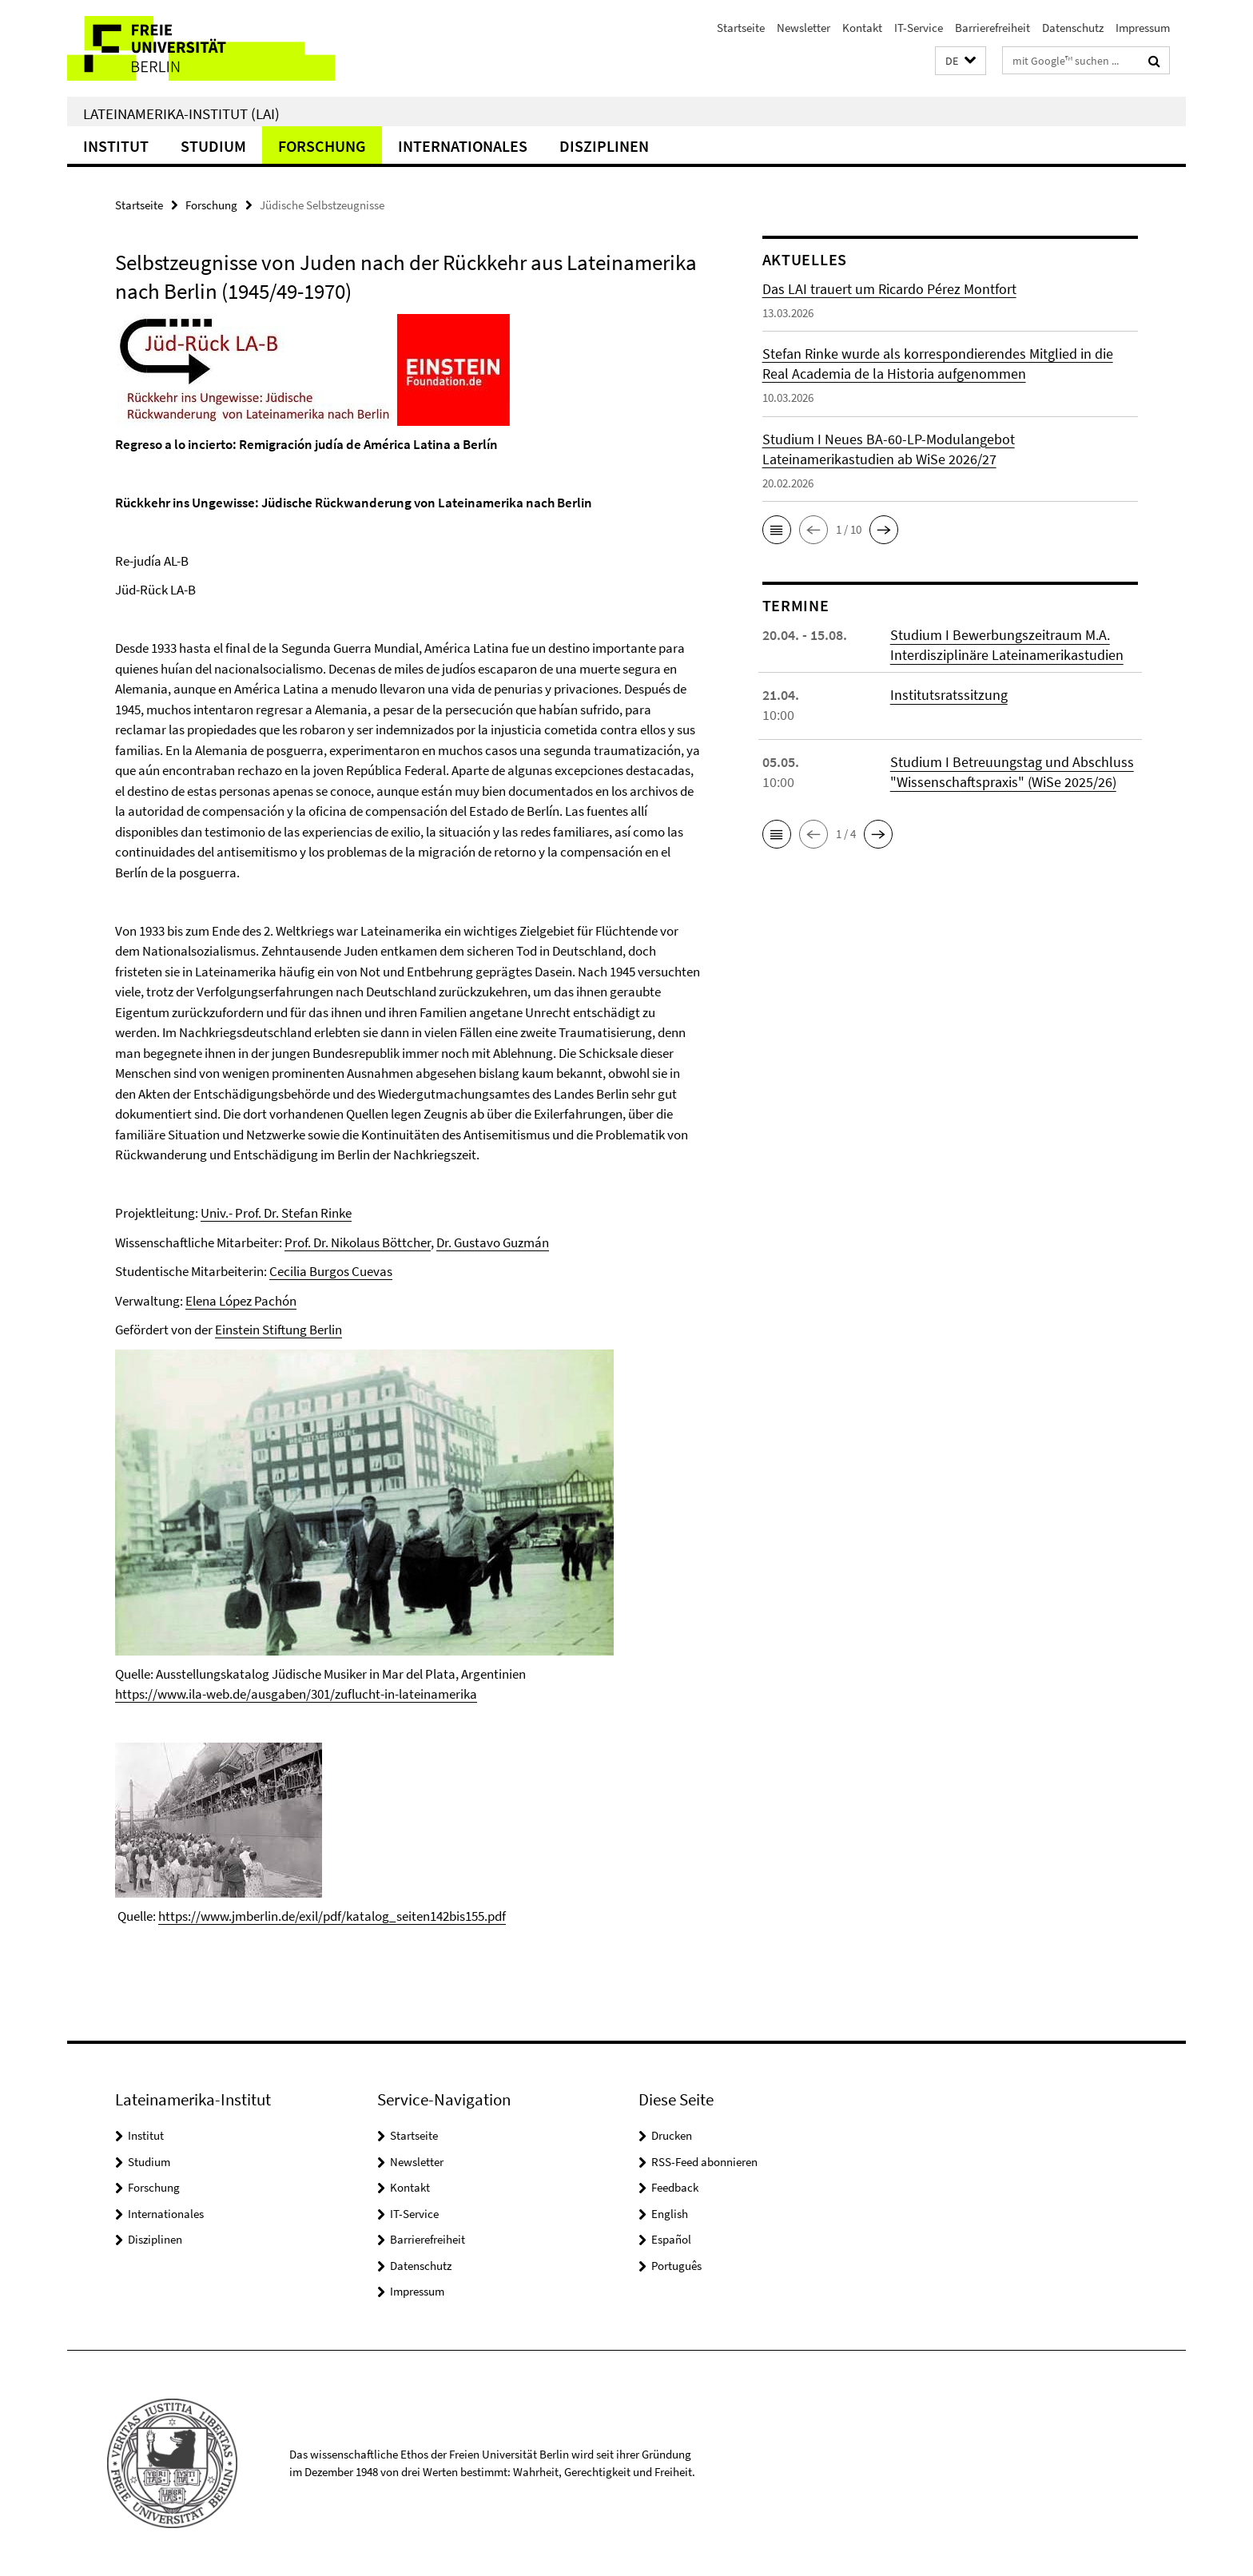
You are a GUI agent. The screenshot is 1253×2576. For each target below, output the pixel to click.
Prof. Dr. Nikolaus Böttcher (357, 1242)
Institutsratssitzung (949, 695)
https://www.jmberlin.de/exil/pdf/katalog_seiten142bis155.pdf (332, 1916)
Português (676, 2265)
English (669, 2213)
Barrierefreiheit (992, 27)
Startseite (741, 27)
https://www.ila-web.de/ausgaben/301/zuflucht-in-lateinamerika (296, 1694)
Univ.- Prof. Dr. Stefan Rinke (276, 1213)
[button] (960, 61)
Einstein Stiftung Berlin (278, 1329)
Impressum (1143, 27)
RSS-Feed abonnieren (704, 2161)
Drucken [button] (671, 2135)
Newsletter (803, 27)
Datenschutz (1073, 27)
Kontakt (862, 27)
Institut (116, 146)
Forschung (322, 146)
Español (671, 2239)
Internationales (462, 146)
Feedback (674, 2187)
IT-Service (918, 27)
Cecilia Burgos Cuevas (330, 1271)
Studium (213, 146)
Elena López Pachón (240, 1301)
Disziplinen (604, 146)
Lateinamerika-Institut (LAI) (181, 113)
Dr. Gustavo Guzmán (492, 1242)
